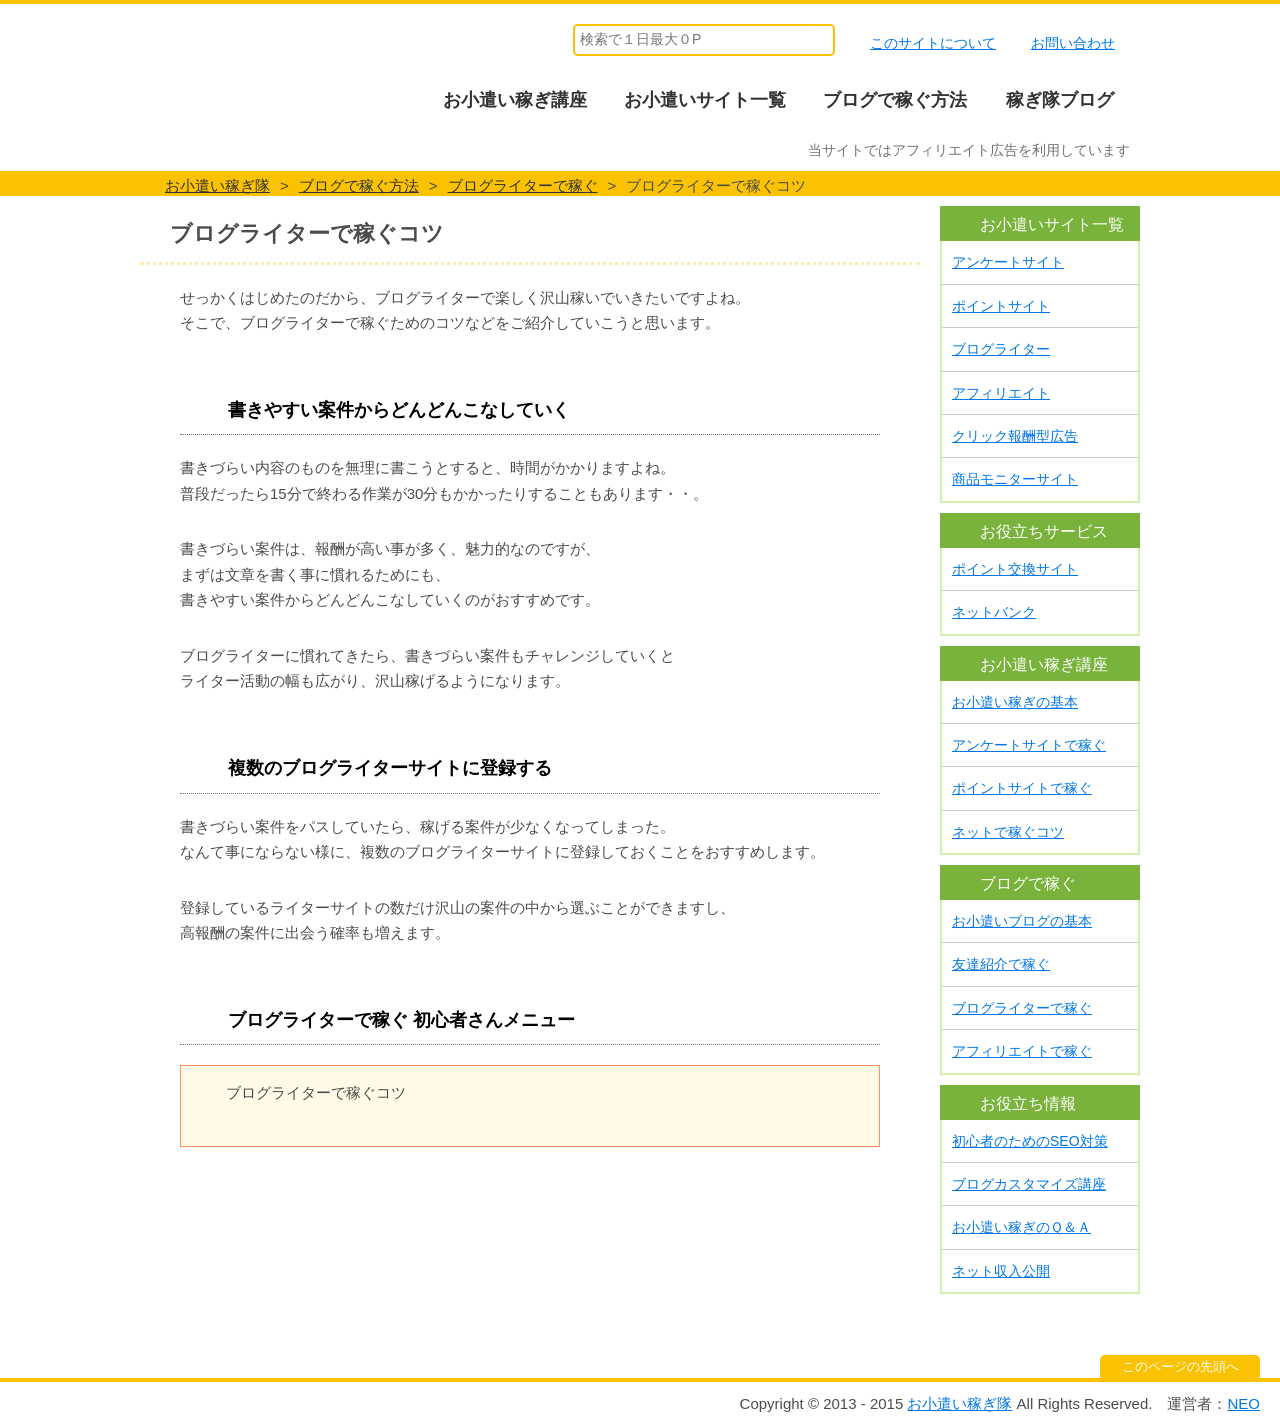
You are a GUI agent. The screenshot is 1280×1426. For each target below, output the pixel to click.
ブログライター (1001, 349)
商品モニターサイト (1015, 479)
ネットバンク (994, 612)
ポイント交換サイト (1015, 569)
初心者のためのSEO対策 (1030, 1141)
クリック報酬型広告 (1015, 436)
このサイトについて (933, 43)
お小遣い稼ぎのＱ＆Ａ (1021, 1227)
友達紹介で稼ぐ (1001, 964)
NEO (1243, 1403)
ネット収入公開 (1001, 1271)
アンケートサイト (1008, 262)
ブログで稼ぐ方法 (895, 100)
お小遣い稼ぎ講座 (515, 100)
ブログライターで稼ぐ (1022, 1008)
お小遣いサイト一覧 (705, 100)
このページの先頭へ (1180, 1366)
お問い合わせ (1073, 43)
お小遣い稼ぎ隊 (241, 74)
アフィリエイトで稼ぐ (1022, 1051)
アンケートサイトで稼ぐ (1029, 745)
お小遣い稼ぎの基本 (1015, 702)
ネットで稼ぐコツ (1008, 832)
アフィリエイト (1001, 393)
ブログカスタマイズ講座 (1029, 1184)
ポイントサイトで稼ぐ (1022, 788)
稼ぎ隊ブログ (1060, 100)
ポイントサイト (1001, 306)
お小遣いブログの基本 (1022, 921)
